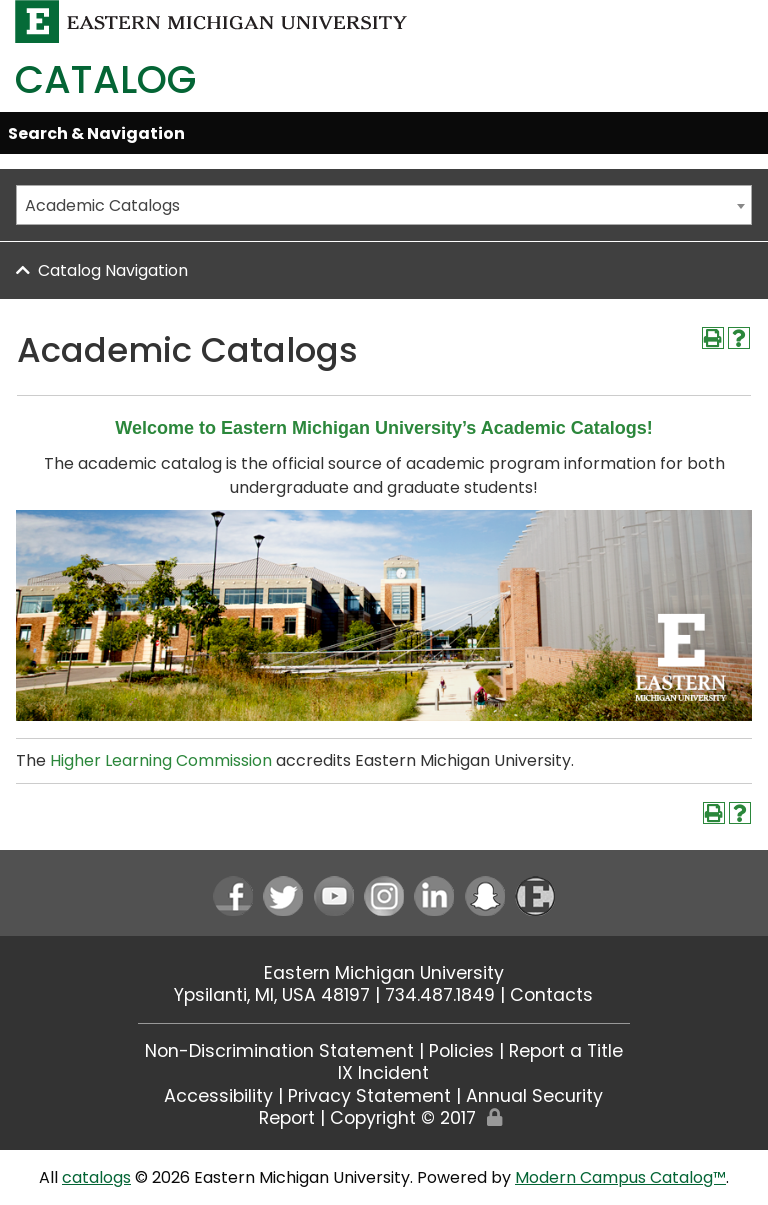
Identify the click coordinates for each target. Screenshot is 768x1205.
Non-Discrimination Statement (279, 1051)
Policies (461, 1051)
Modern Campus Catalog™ (620, 1177)
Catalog (105, 79)
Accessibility (218, 1096)
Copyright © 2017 (403, 1118)
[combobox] (384, 205)
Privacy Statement (369, 1096)
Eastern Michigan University (384, 973)
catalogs (96, 1177)
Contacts (551, 995)
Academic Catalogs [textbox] (102, 205)
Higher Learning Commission (161, 760)
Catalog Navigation (113, 270)
